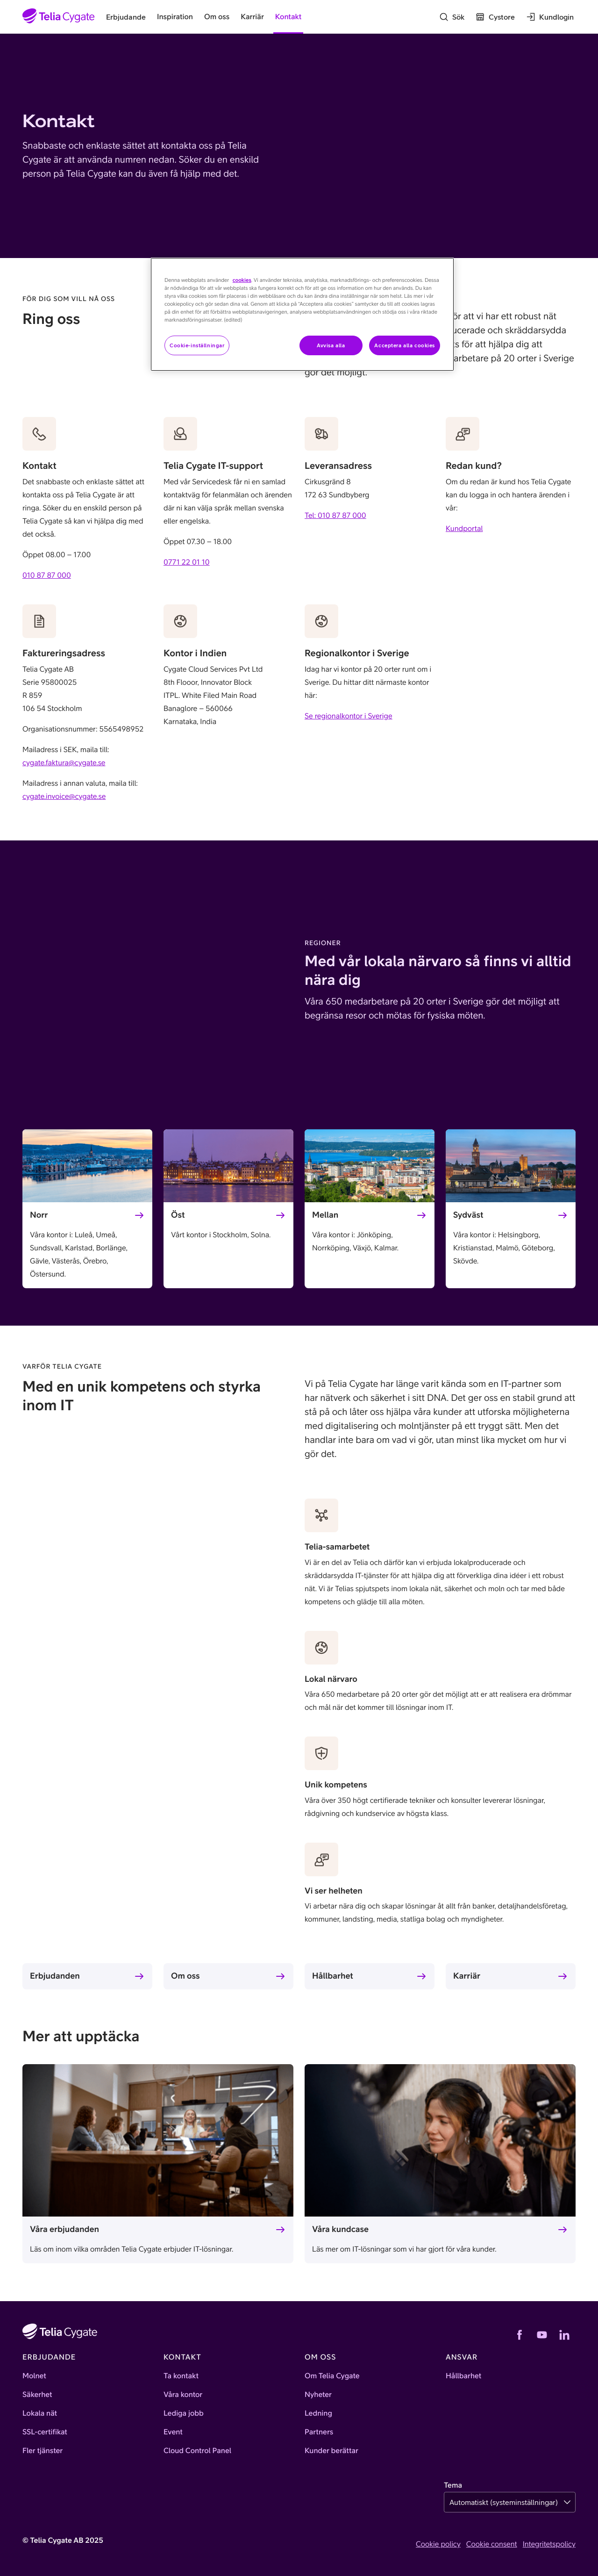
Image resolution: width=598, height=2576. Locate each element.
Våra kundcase (340, 2229)
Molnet (34, 2376)
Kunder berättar (331, 2451)
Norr (39, 1215)
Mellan (325, 1215)
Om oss (185, 1975)
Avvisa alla (331, 345)
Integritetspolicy (549, 2544)
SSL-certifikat (44, 2432)
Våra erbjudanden (64, 2229)
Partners (319, 2432)
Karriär (466, 1975)
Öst (178, 1215)
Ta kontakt (181, 2376)
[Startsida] (58, 17)
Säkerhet (37, 2394)
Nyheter (318, 2394)
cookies (242, 280)
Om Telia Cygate (332, 2376)
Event (173, 2432)
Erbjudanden (55, 1975)
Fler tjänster (42, 2451)
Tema (453, 2485)
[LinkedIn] (564, 2335)
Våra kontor (183, 2394)
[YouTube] (542, 2335)
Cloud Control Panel (197, 2451)
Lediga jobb (184, 2413)
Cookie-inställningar (197, 345)
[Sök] (451, 17)
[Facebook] (519, 2335)
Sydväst (468, 1215)
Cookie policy (438, 2544)
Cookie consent (491, 2544)
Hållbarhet (332, 1975)
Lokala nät (39, 2413)
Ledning (318, 2413)
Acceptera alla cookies (404, 345)
